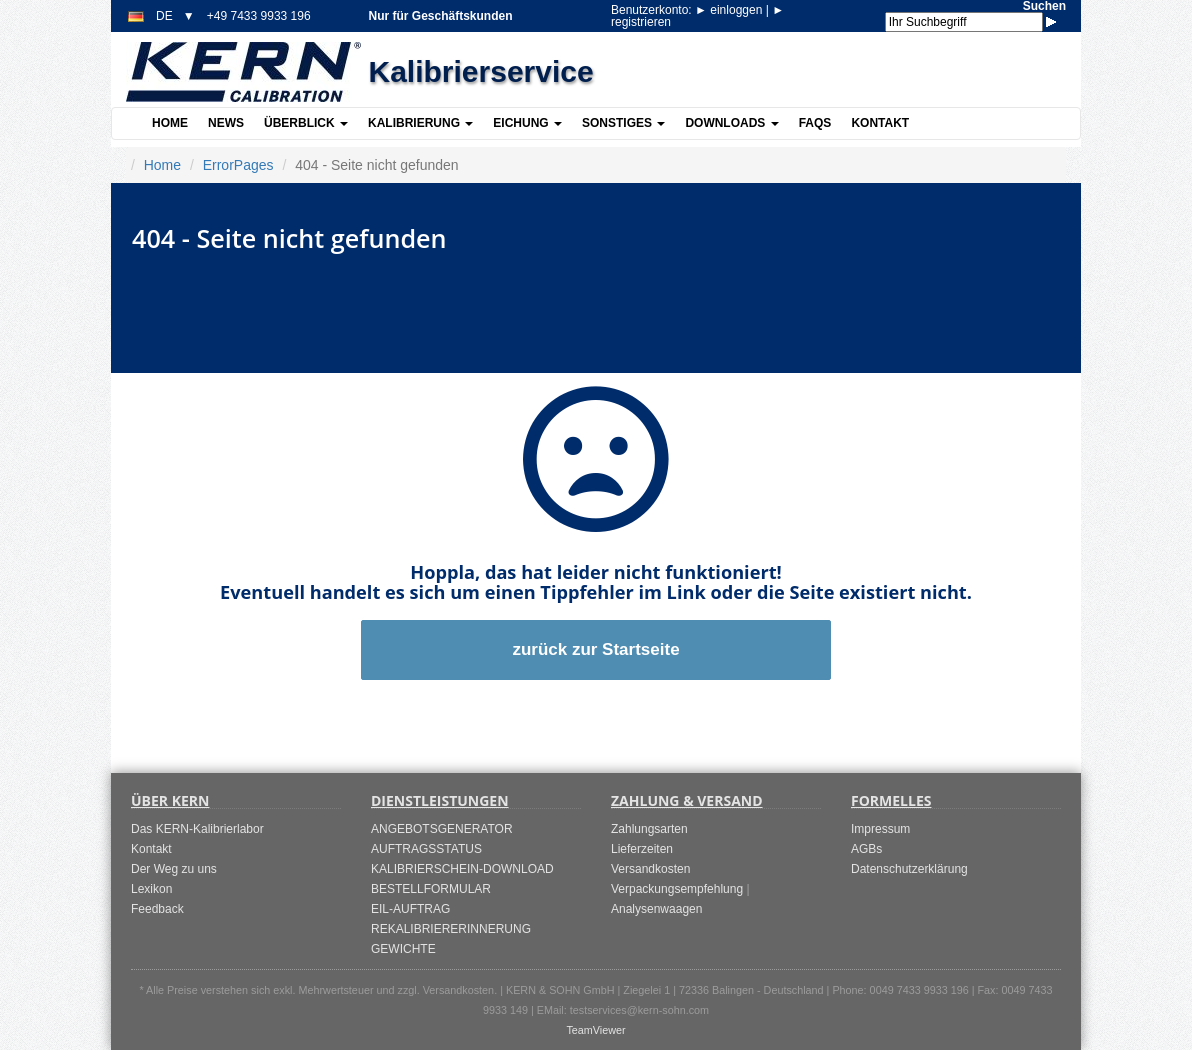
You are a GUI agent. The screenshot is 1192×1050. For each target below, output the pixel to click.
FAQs (815, 123)
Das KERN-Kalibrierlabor (197, 829)
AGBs (866, 849)
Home (170, 123)
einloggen (730, 10)
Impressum (880, 829)
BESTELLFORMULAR (431, 889)
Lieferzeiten (642, 849)
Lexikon (151, 889)
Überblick (306, 123)
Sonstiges (623, 123)
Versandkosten (650, 869)
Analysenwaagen (656, 909)
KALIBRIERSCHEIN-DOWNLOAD (462, 869)
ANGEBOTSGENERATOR (442, 829)
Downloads (731, 123)
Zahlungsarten (649, 829)
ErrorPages (238, 165)
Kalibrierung (420, 123)
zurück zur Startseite (595, 649)
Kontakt (880, 123)
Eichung (527, 123)
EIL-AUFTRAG (410, 909)
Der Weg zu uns (174, 869)
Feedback (157, 909)
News (226, 123)
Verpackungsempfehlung (677, 889)
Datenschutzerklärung (909, 869)
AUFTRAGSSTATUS (426, 849)
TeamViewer (595, 1030)
